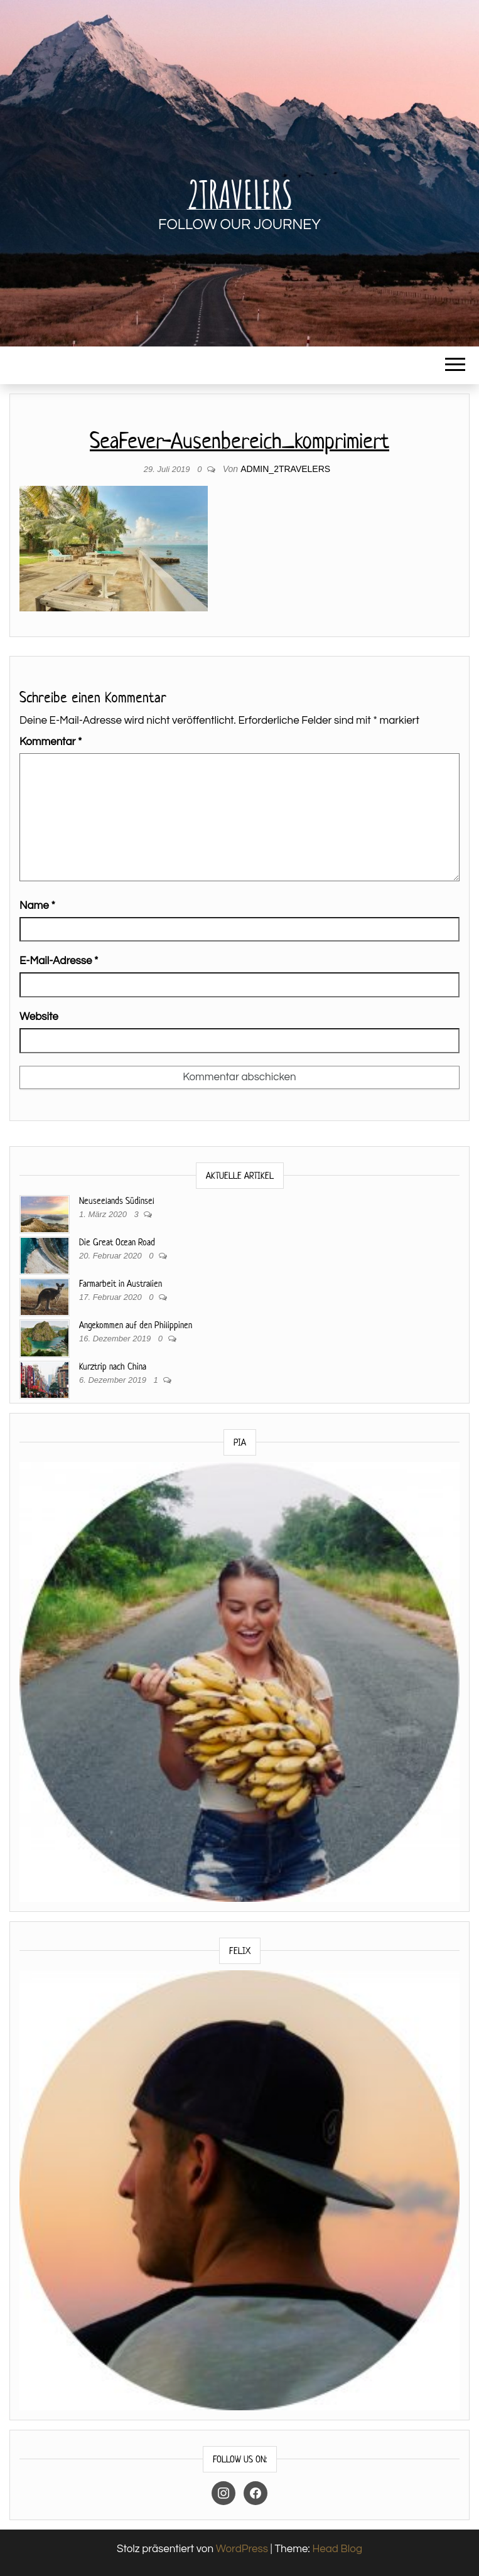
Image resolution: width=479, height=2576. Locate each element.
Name (37, 905)
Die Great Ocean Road (117, 1242)
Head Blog (337, 2549)
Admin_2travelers (285, 469)
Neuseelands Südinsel (116, 1200)
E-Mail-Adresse (58, 961)
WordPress (242, 2549)
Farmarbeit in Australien (120, 1283)
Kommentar (50, 742)
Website (38, 1016)
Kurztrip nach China (112, 1366)
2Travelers (240, 194)
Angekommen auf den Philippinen (135, 1325)
